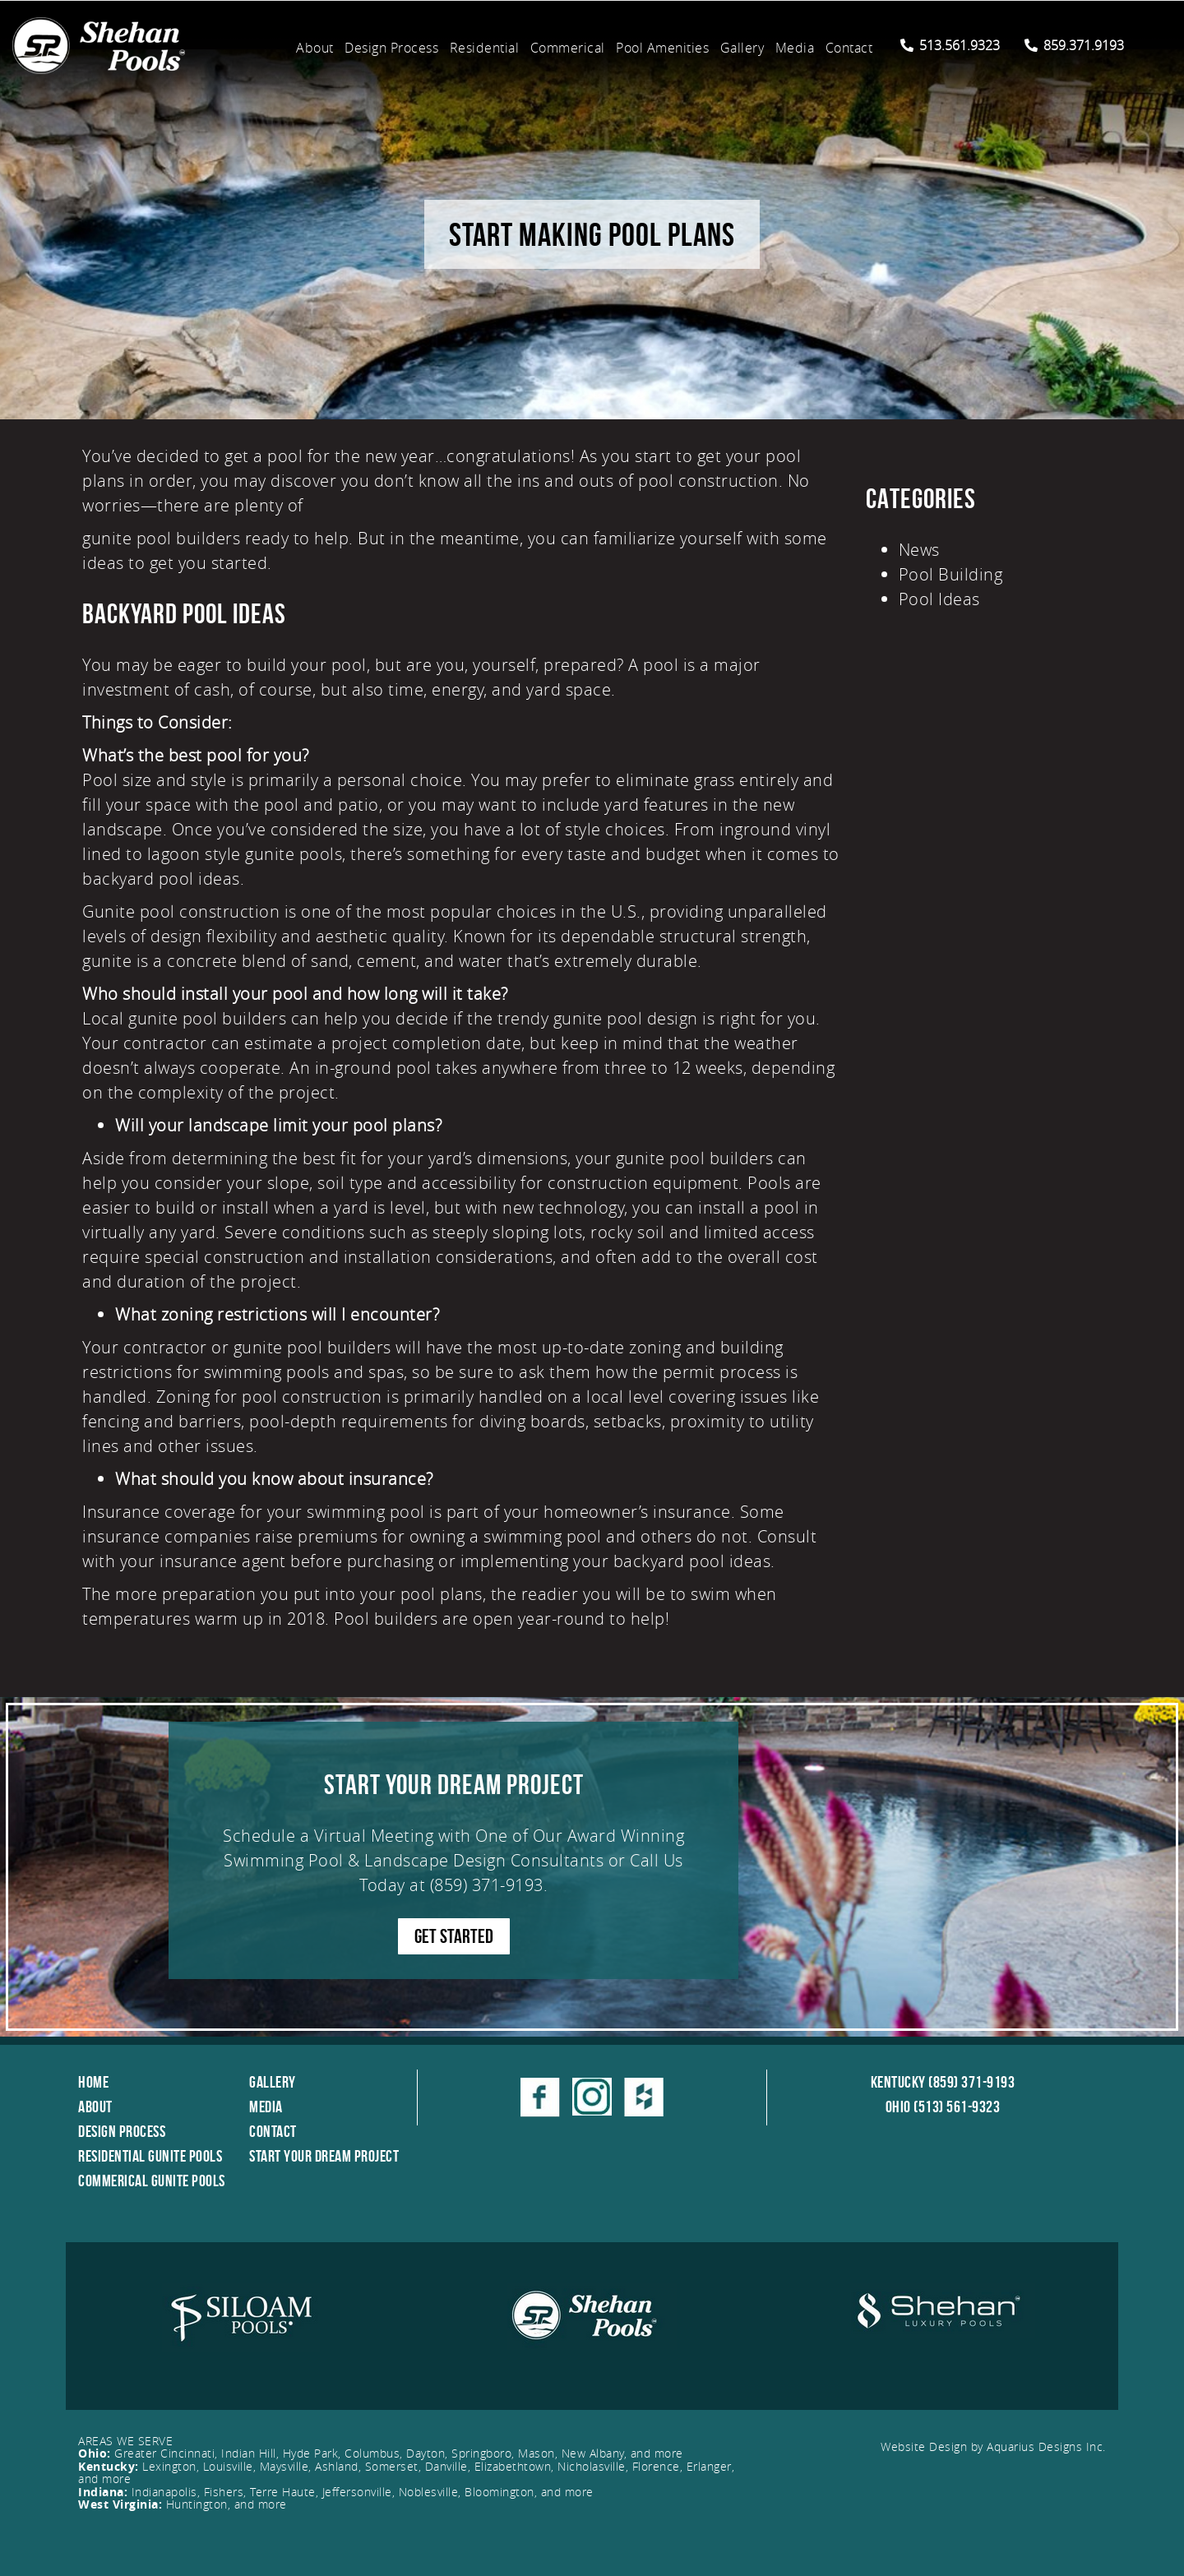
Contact (849, 48)
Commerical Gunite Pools (151, 2180)
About (315, 48)
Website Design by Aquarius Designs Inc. (993, 2446)
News (919, 550)
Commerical (567, 48)
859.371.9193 (1074, 45)
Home (93, 2082)
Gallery (742, 48)
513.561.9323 (950, 45)
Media (795, 48)
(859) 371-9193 (486, 1885)
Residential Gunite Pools (150, 2156)
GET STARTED (453, 1936)
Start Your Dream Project (324, 2156)
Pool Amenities (662, 48)
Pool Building (951, 574)
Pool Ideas (939, 599)
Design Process (391, 48)
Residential (485, 48)
